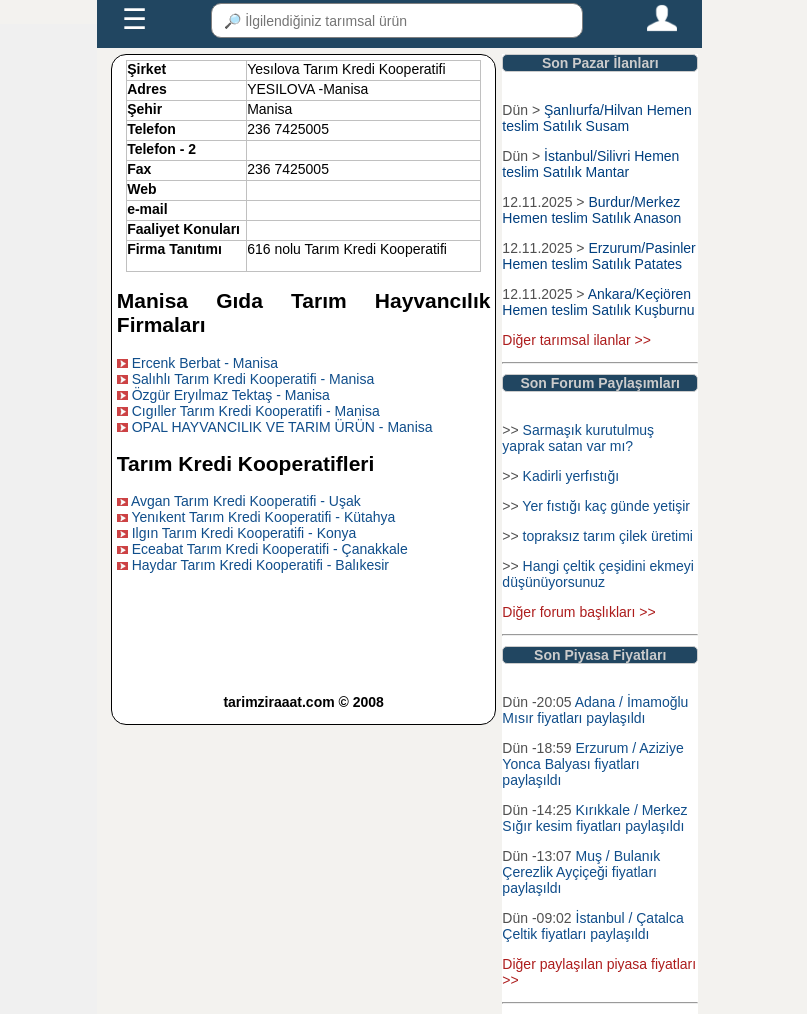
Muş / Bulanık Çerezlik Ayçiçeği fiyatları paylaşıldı (581, 872)
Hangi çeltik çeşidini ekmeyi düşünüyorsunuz (597, 574)
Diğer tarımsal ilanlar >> (576, 340)
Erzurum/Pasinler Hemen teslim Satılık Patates (598, 256)
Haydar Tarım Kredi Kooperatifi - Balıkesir (260, 565)
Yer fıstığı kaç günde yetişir (606, 506)
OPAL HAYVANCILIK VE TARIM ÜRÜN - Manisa (282, 427)
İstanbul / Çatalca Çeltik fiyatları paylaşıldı (592, 926)
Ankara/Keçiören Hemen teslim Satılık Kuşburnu (598, 302)
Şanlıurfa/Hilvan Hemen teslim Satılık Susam (597, 118)
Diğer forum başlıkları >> (578, 612)
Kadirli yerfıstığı (571, 476)
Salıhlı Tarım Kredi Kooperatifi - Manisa (253, 379)
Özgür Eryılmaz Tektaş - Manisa (231, 395)
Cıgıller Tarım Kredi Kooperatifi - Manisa (256, 411)
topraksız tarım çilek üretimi (608, 536)
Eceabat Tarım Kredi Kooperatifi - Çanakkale (270, 549)
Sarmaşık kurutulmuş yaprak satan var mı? (578, 438)
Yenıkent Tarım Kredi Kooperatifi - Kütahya (263, 517)
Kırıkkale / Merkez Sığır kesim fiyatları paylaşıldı (594, 818)
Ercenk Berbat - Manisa (205, 363)
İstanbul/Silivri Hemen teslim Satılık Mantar (590, 164)
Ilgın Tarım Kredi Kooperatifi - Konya (244, 533)
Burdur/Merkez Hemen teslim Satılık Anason (591, 210)
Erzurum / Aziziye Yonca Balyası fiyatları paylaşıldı (592, 764)
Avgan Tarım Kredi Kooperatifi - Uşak (246, 501)
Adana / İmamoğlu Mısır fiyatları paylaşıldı (595, 710)
